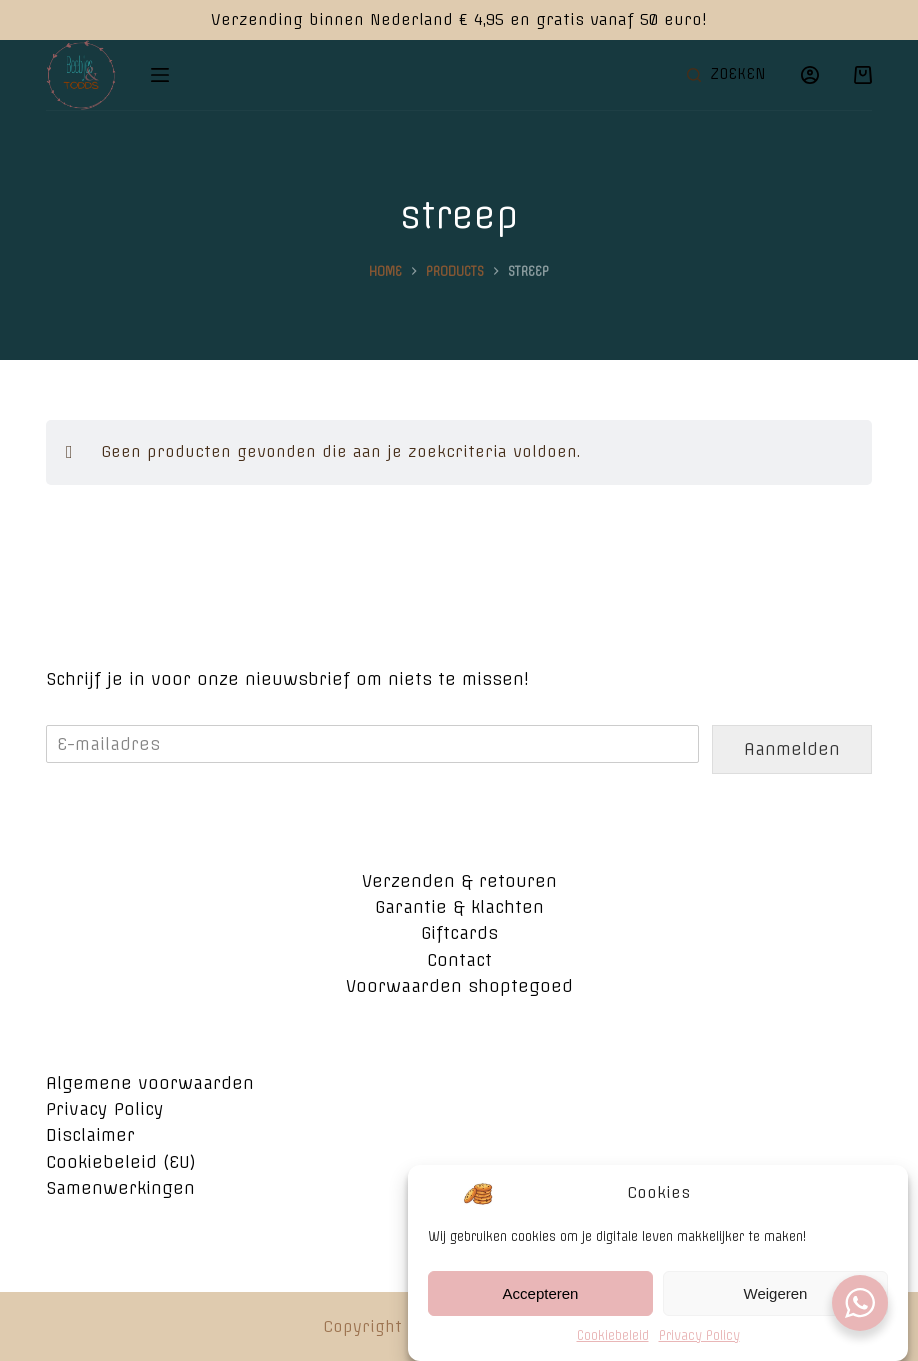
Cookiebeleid (613, 1346)
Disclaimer (90, 1135)
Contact (459, 960)
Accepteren (541, 1304)
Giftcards (459, 933)
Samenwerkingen (120, 1188)
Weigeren (776, 1304)
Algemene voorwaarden (150, 1083)
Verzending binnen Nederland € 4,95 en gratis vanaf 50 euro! (459, 19)
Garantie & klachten (459, 907)
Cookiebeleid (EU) (121, 1162)
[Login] (810, 75)
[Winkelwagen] (863, 75)
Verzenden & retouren (459, 881)
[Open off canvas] (160, 75)
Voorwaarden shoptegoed (459, 986)
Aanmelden (792, 749)
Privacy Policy (699, 1346)
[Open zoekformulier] (726, 74)
